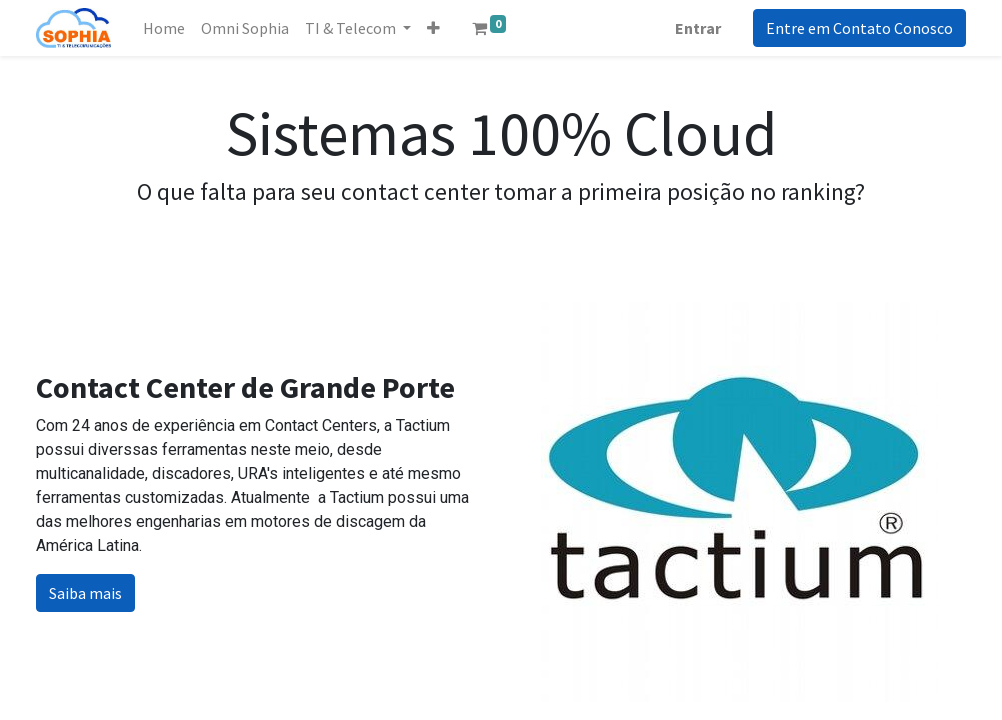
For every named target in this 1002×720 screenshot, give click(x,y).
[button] (433, 28)
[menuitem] (164, 28)
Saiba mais (85, 593)
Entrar (698, 28)
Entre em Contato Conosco (859, 28)
